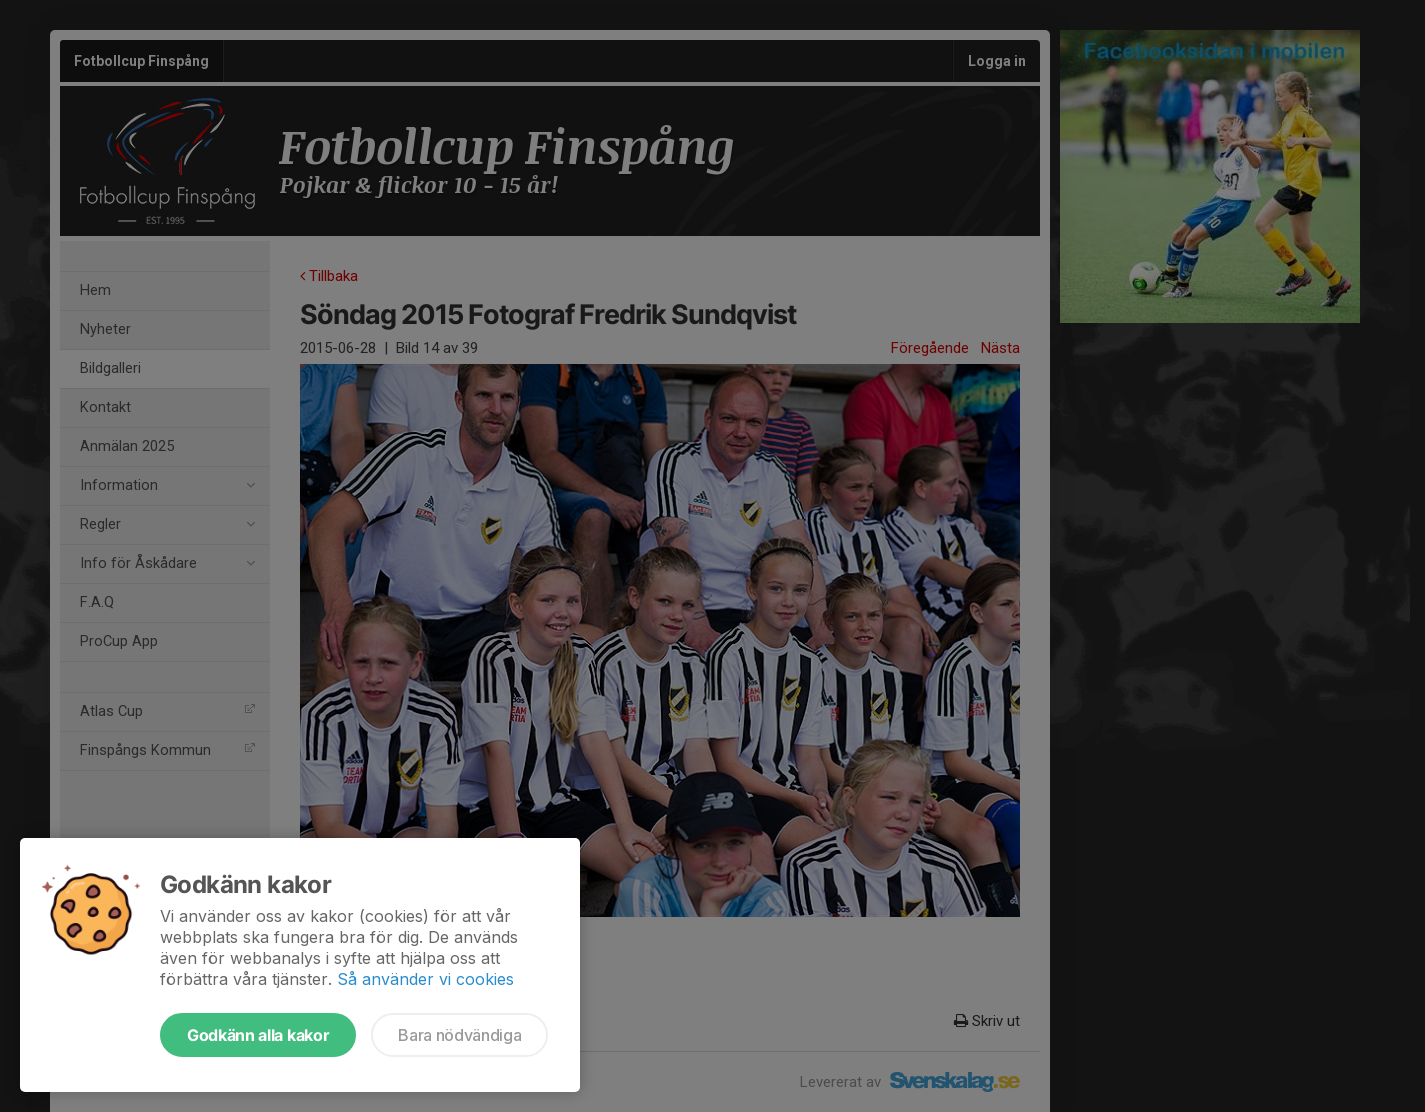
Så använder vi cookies (425, 979)
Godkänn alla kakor (258, 1035)
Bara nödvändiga (459, 1035)
